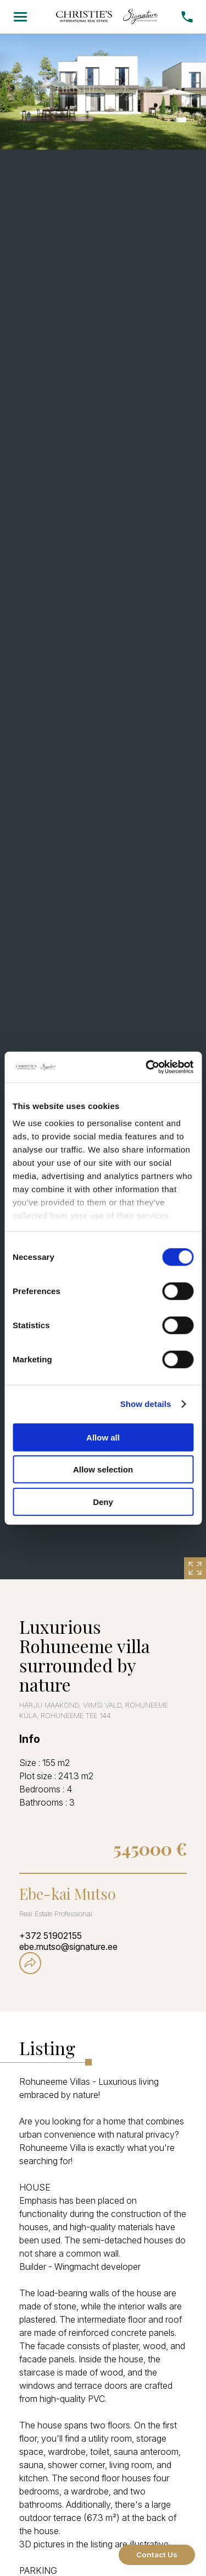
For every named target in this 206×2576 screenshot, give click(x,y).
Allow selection (103, 1469)
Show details (145, 1404)
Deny (103, 1501)
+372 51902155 (50, 1935)
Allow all (103, 1437)
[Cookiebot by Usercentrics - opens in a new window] (146, 1067)
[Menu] (20, 17)
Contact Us (156, 2554)
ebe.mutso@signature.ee (68, 1946)
